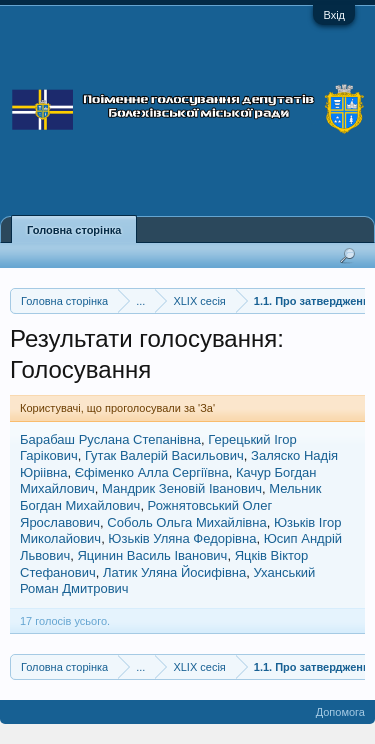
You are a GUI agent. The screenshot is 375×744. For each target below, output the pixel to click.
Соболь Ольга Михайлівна (186, 522)
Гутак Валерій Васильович (164, 455)
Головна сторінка (74, 230)
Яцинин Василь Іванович (152, 555)
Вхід (334, 15)
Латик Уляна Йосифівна (174, 572)
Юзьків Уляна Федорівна (182, 538)
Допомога (340, 712)
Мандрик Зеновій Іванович (182, 488)
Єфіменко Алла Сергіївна (152, 472)
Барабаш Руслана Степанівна (110, 439)
